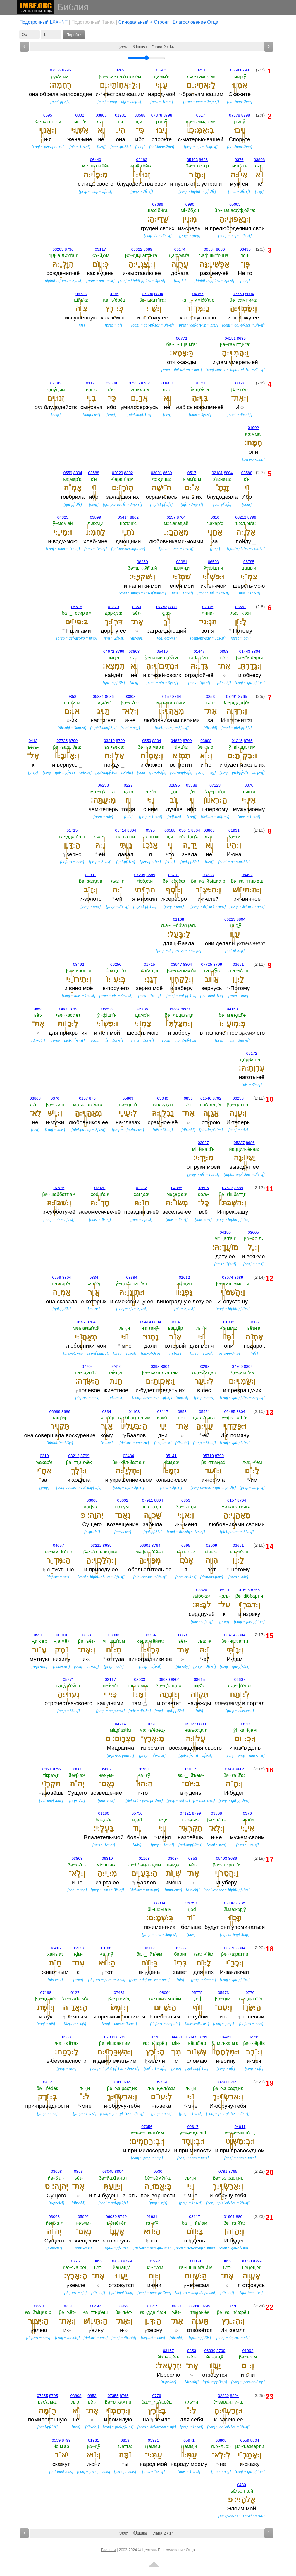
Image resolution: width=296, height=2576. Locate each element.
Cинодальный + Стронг (143, 22)
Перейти (74, 35)
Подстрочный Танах (93, 22)
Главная (108, 2550)
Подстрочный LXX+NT (43, 22)
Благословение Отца (195, 22)
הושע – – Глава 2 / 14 (146, 46)
